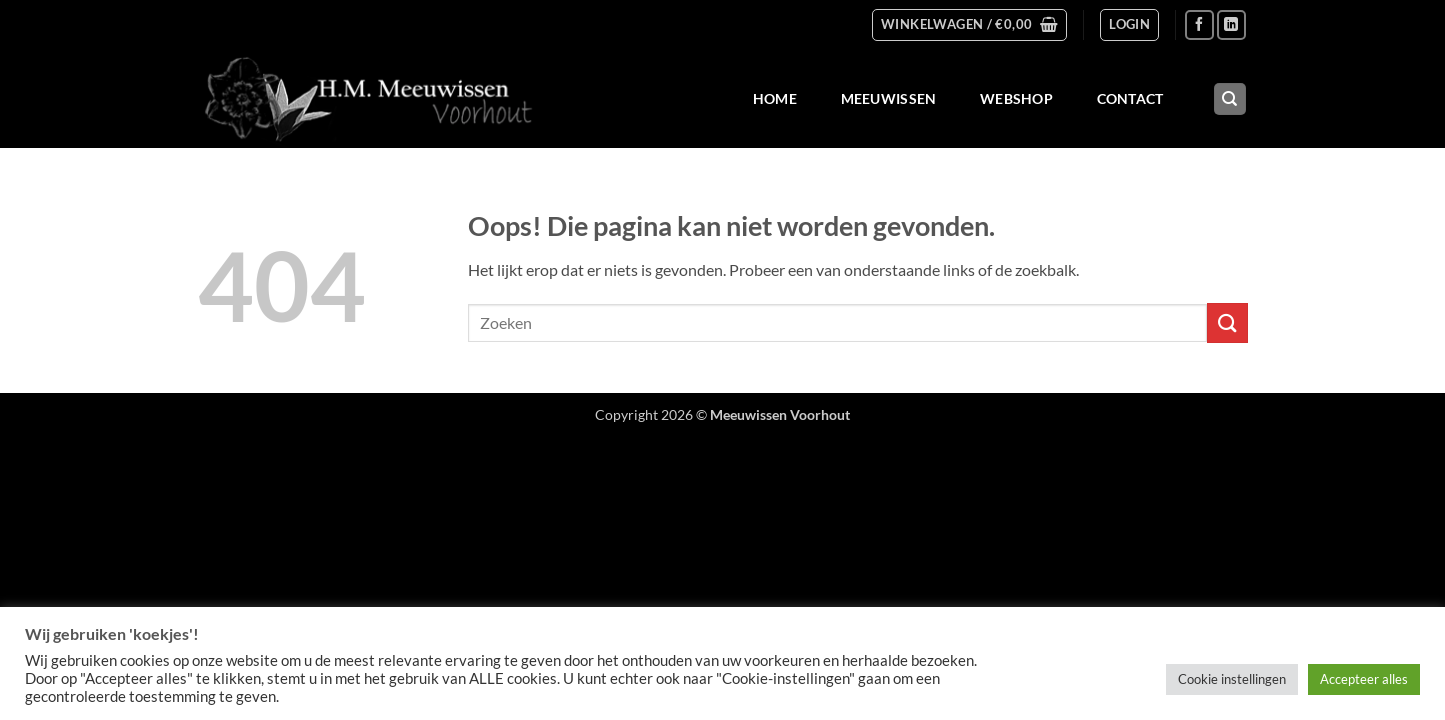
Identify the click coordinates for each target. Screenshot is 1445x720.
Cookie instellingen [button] (1232, 679)
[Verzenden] (1227, 322)
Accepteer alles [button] (1364, 679)
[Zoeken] (1230, 99)
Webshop (1016, 98)
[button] (969, 25)
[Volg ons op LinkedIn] (1231, 24)
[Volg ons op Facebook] (1199, 24)
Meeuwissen (889, 98)
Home (775, 98)
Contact (1130, 98)
